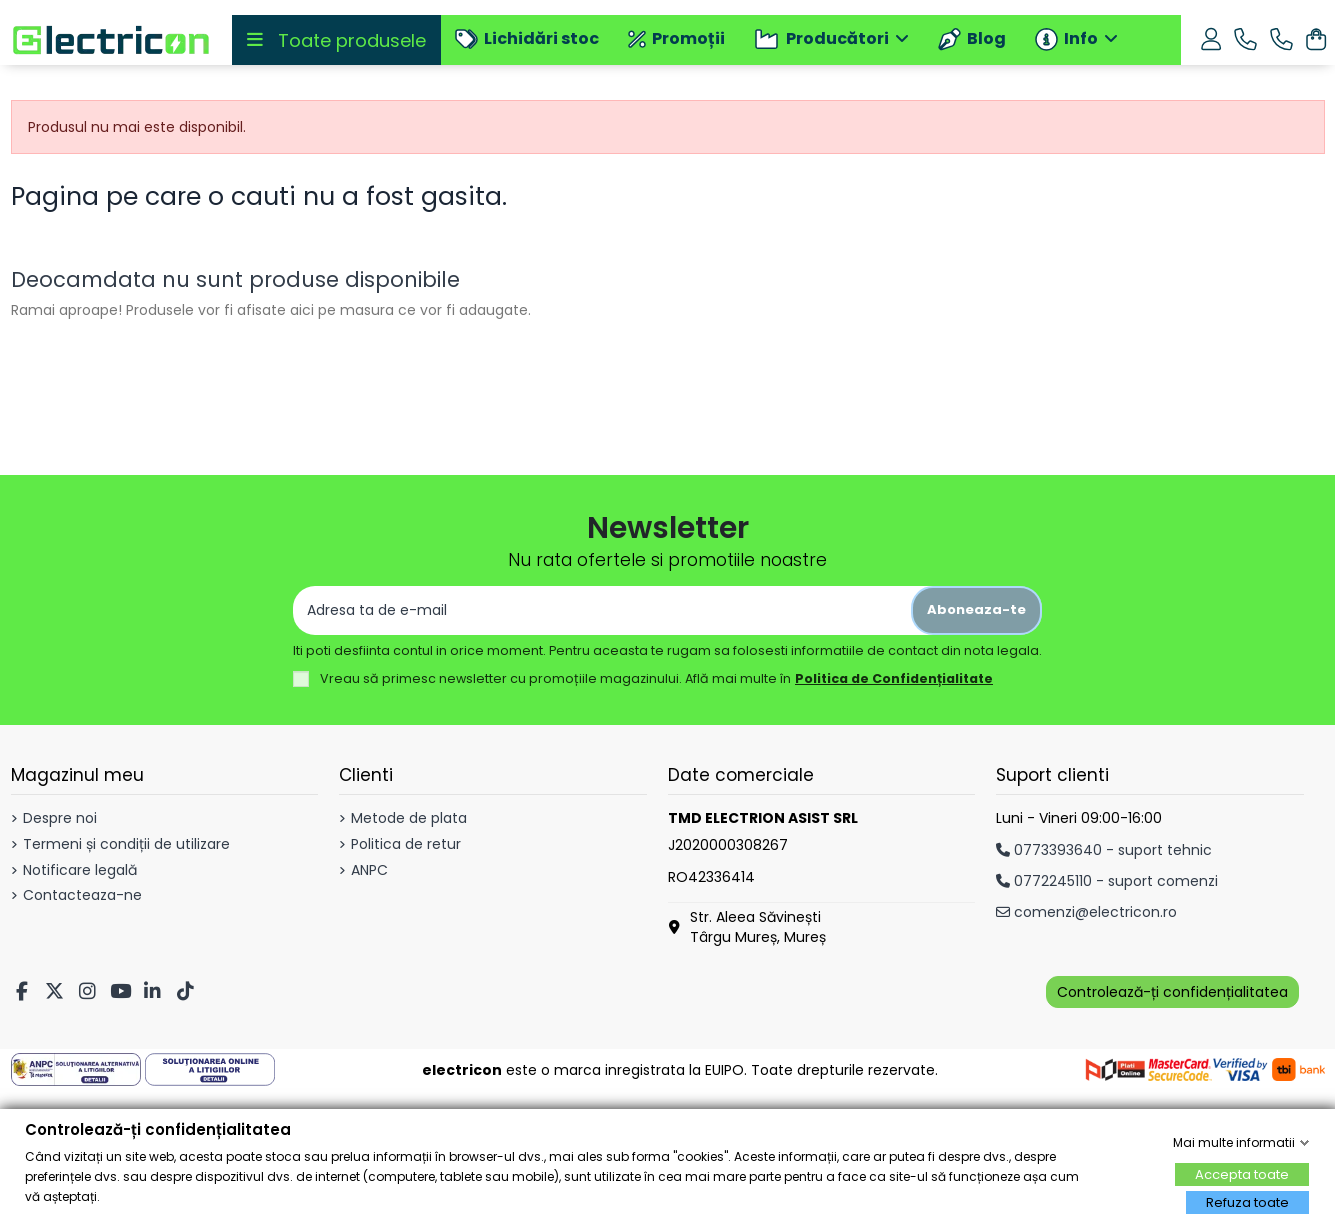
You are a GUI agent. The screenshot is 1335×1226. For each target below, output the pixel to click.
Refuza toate (1247, 1202)
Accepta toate (1242, 1174)
